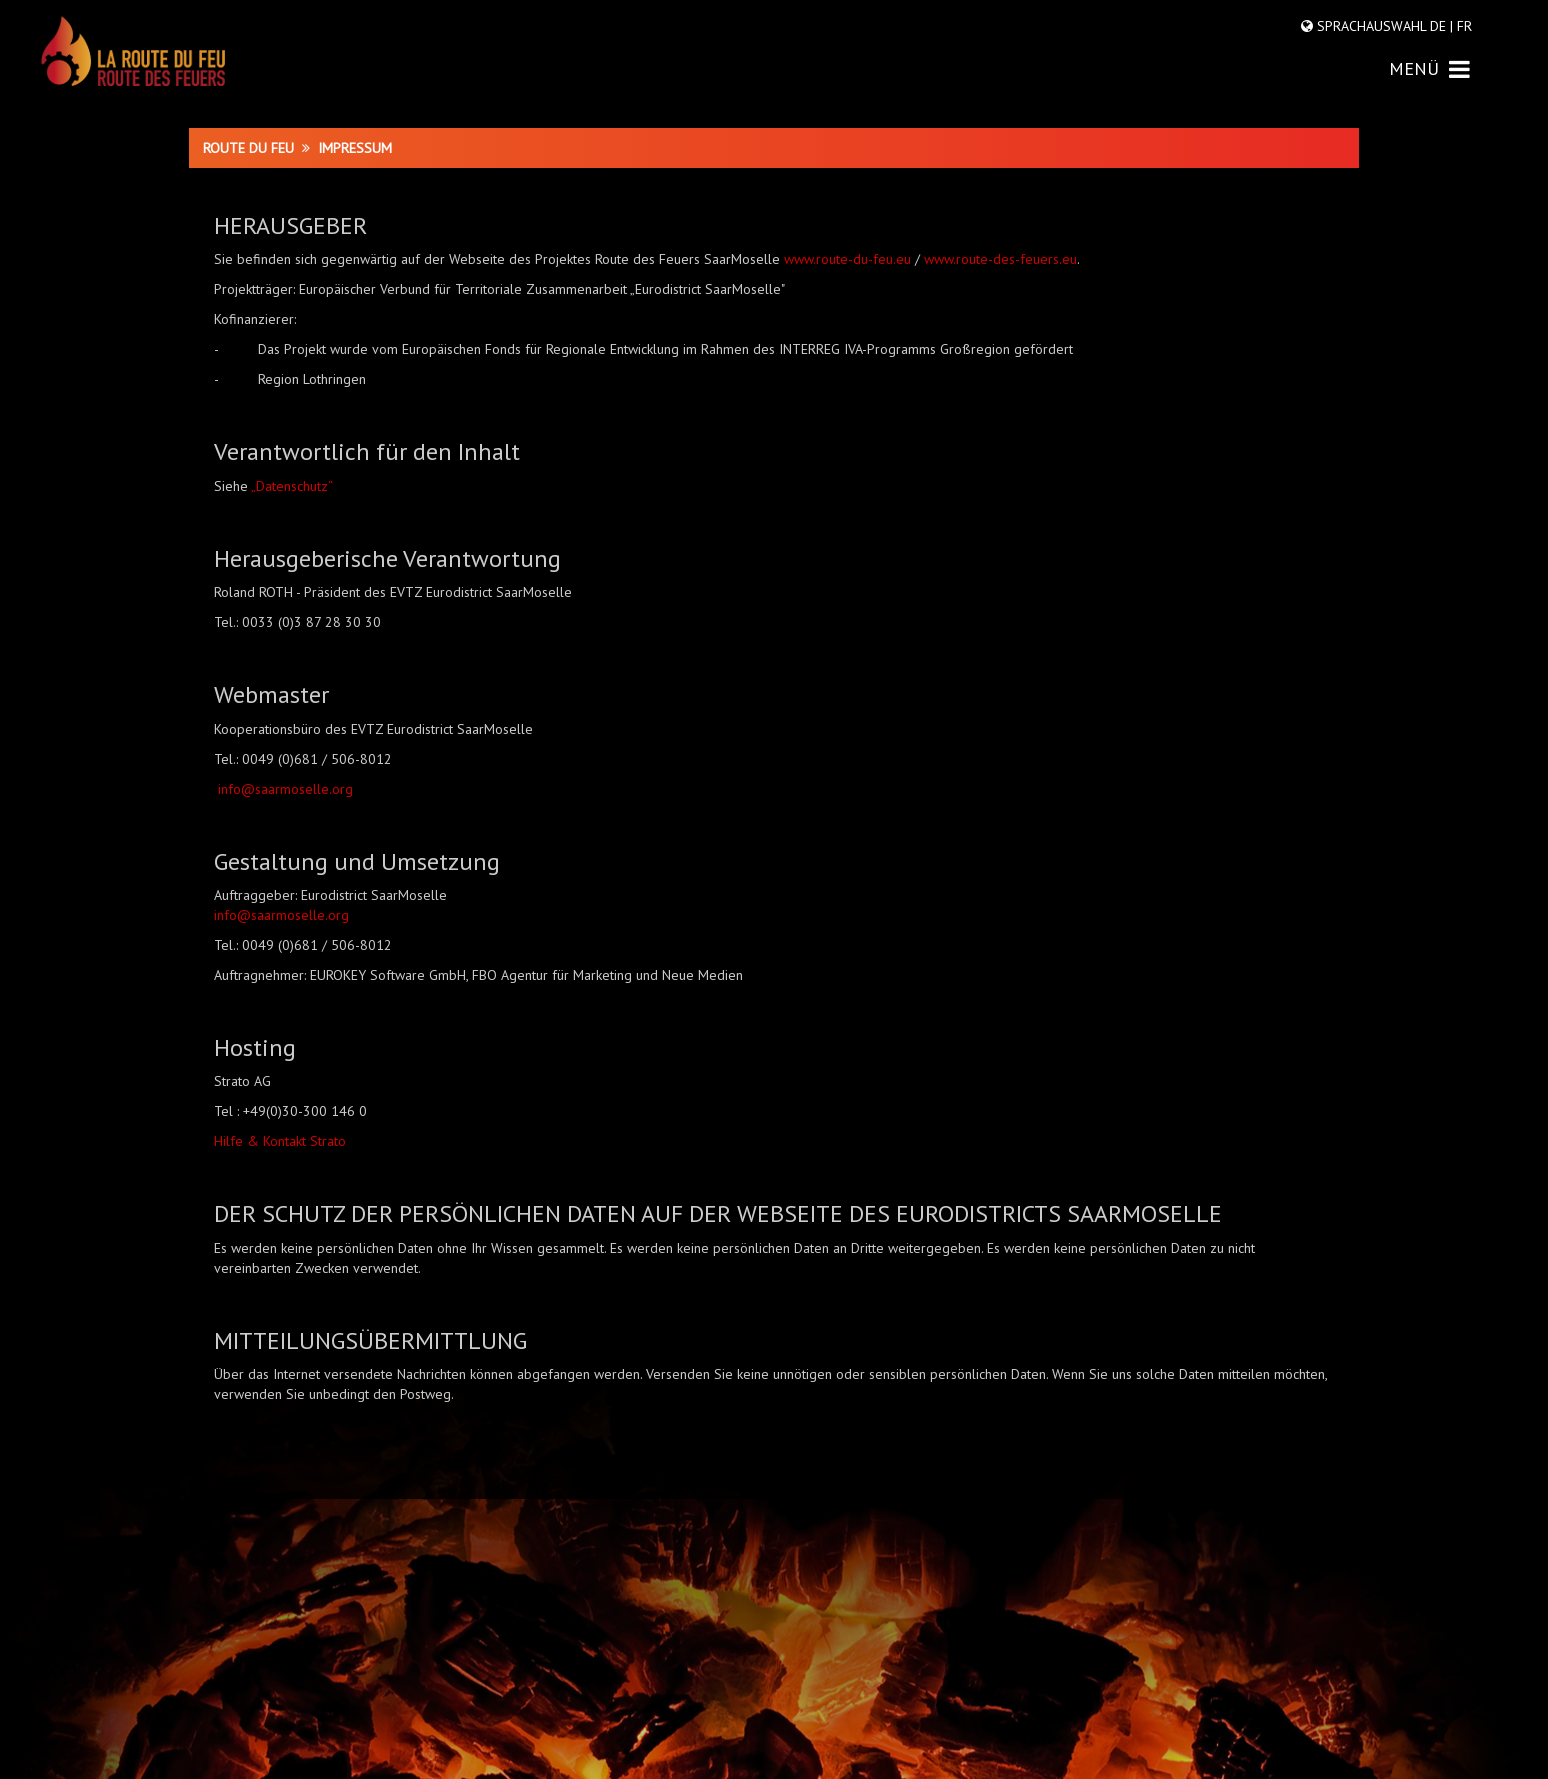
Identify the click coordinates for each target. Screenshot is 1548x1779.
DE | (1441, 26)
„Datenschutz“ (292, 486)
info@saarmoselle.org (285, 789)
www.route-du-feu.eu (847, 259)
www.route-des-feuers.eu (1000, 259)
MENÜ (1429, 68)
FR (1462, 26)
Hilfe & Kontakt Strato (280, 1141)
